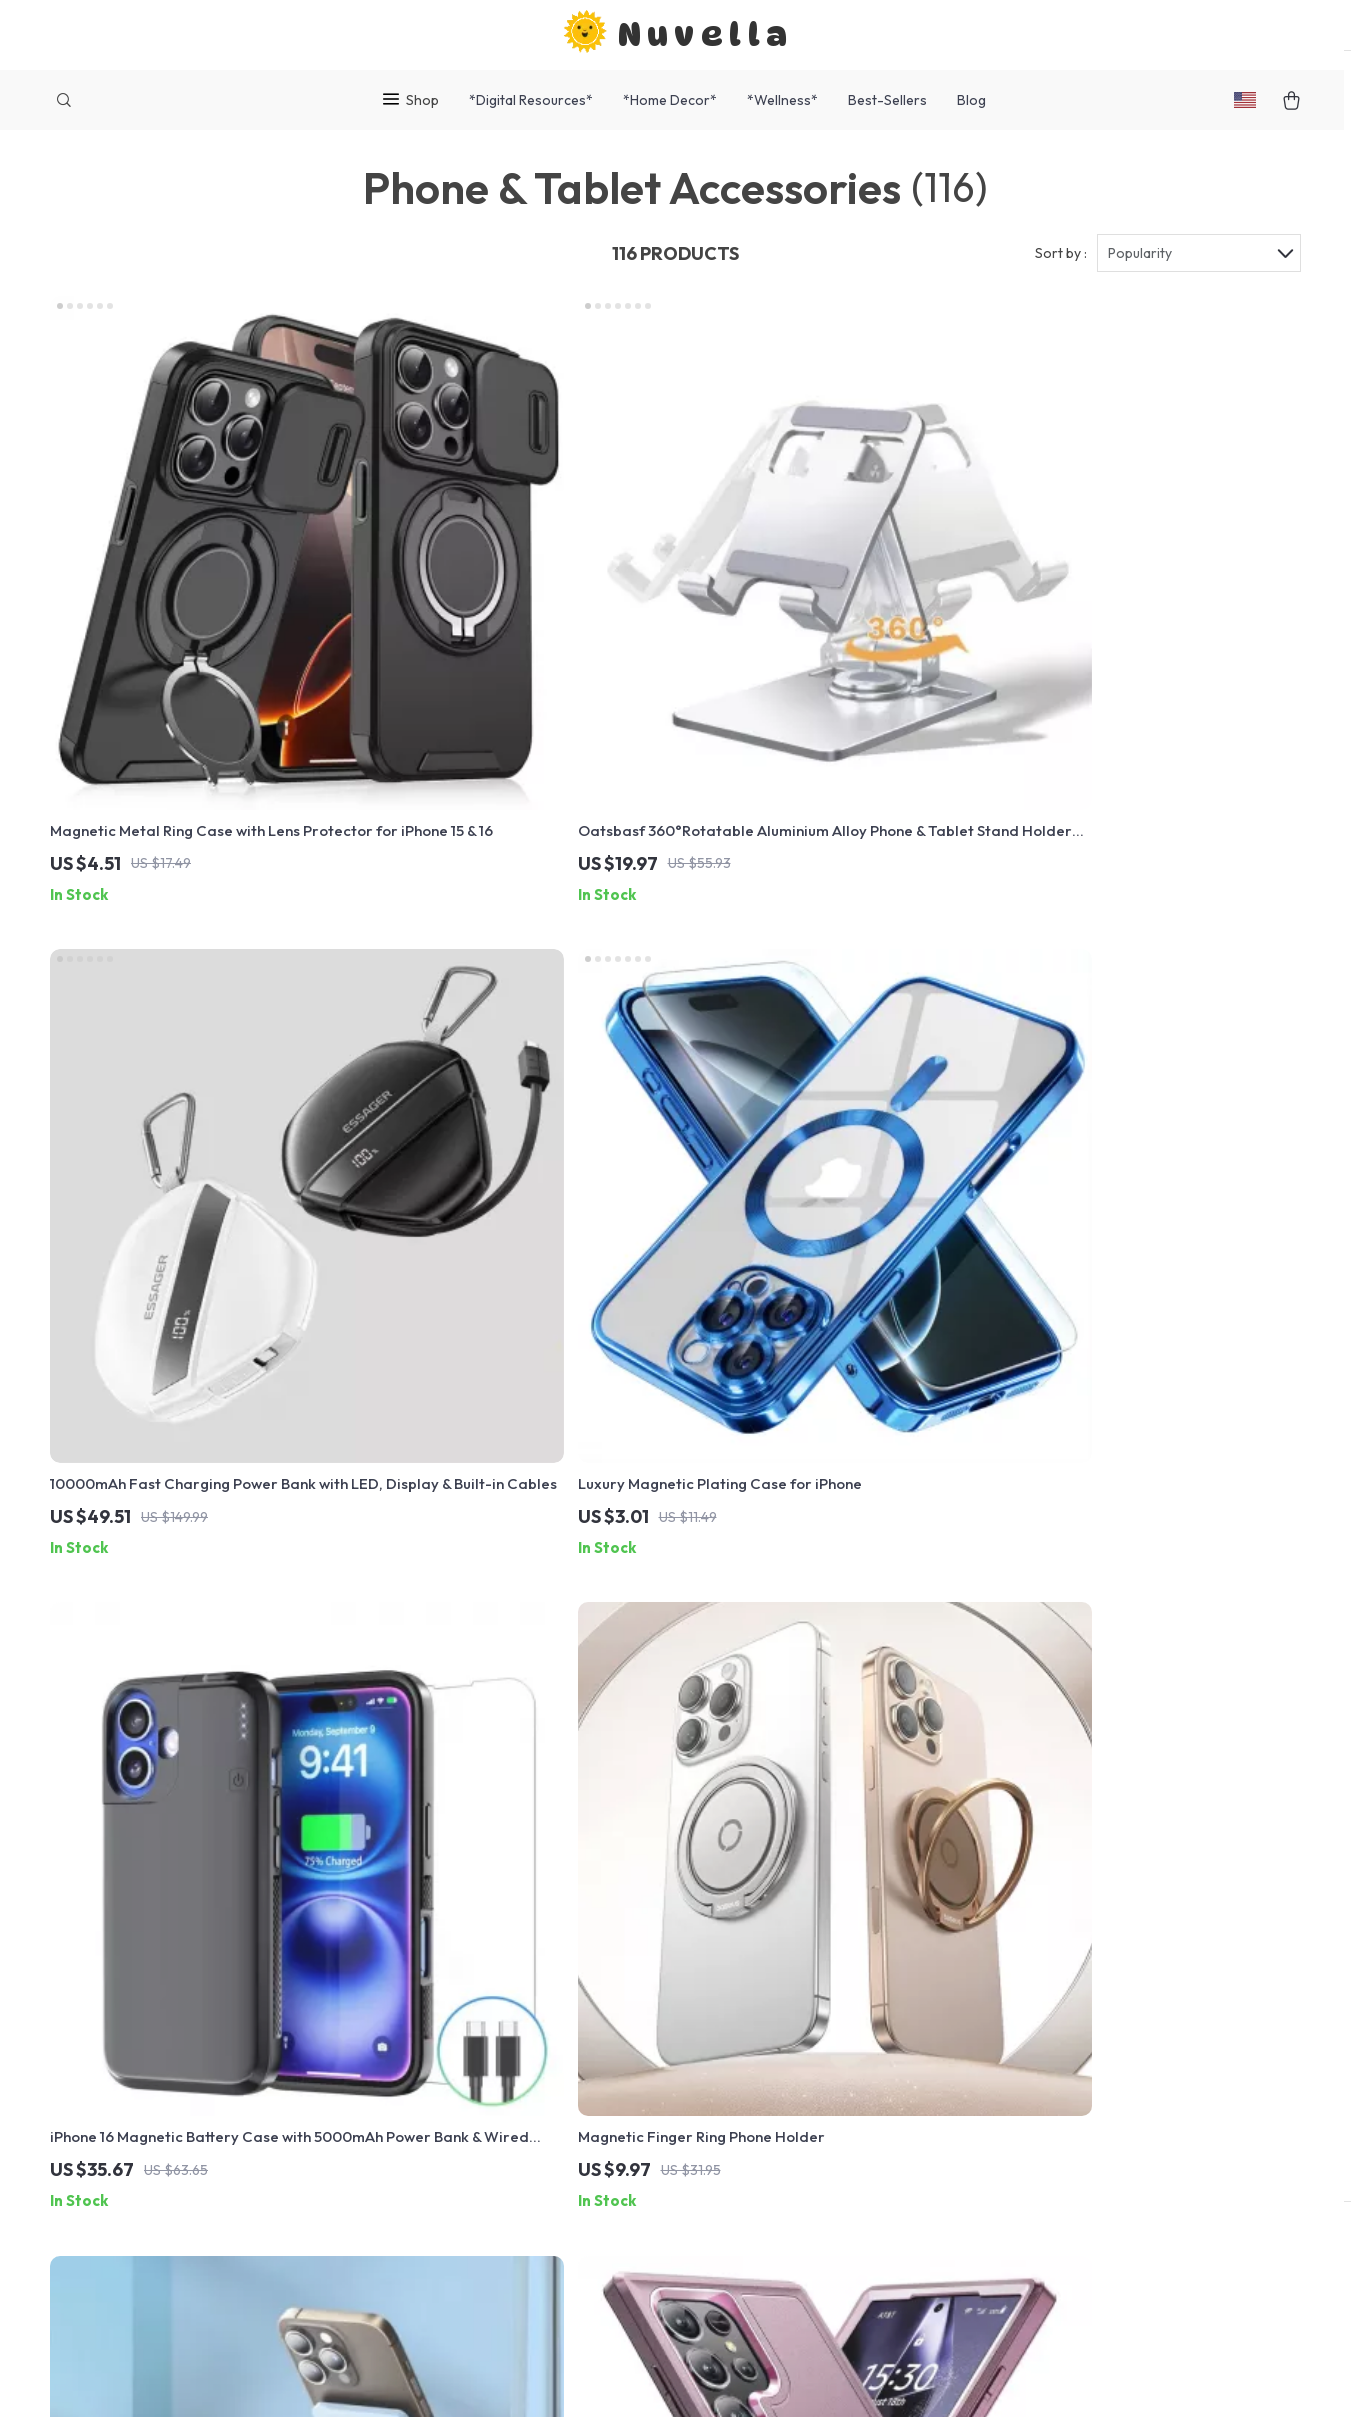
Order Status (611, 2066)
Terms (548, 2377)
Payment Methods (628, 2033)
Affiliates (416, 2099)
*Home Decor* (670, 100)
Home (764, 1901)
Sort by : (1061, 272)
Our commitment (1008, 2037)
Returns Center (619, 2000)
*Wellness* (782, 100)
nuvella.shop (994, 1901)
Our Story (418, 1901)
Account (772, 2000)
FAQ (580, 1967)
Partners (415, 2165)
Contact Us (605, 1901)
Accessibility (659, 2377)
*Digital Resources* (531, 100)
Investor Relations (448, 2132)
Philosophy (422, 2231)
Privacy (591, 2377)
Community (422, 2264)
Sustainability (430, 2198)
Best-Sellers (887, 100)
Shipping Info (612, 1934)
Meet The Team (437, 1967)
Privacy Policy (792, 2033)
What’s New (785, 1967)
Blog (971, 100)
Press (404, 2033)
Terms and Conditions (820, 2066)
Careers (413, 2000)
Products (775, 1934)
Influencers (423, 2066)
